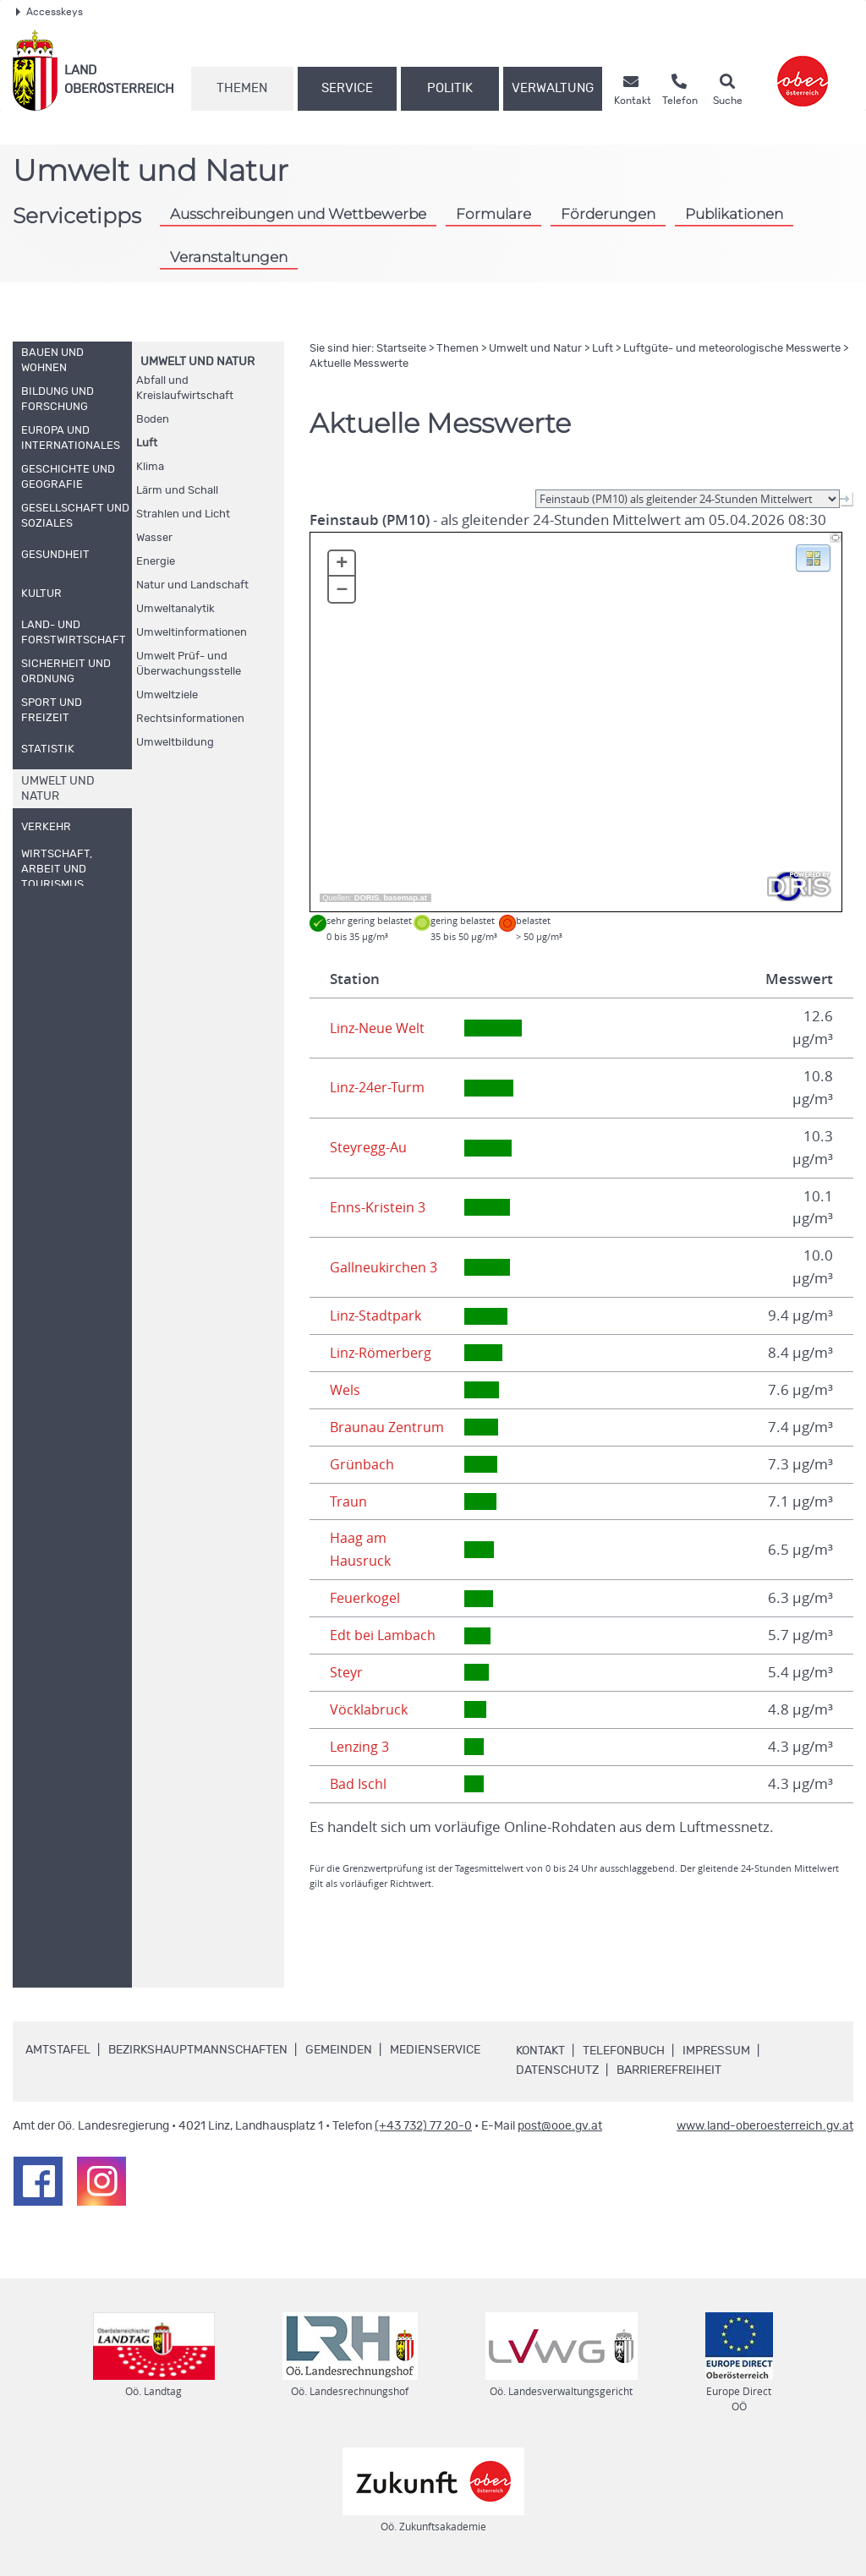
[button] (813, 557)
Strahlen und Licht (183, 514)
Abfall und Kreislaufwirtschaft (184, 388)
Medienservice (435, 2050)
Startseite (401, 348)
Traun (348, 1501)
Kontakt (540, 2051)
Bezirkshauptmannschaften (198, 2050)
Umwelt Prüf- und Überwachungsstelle (188, 664)
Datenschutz (557, 2070)
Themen (241, 88)
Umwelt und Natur (197, 362)
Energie (155, 561)
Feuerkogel (367, 1598)
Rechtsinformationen (190, 719)
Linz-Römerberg (383, 1352)
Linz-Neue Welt (380, 1028)
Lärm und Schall (177, 490)
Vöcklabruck (369, 1709)
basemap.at (404, 898)
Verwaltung (553, 88)
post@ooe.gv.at (560, 2126)
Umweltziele (167, 695)
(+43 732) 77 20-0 (423, 2126)
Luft (146, 443)
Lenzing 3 (361, 1746)
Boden (152, 419)
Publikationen (734, 213)
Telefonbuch (624, 2051)
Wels (346, 1390)
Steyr (347, 1672)
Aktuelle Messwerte (359, 363)
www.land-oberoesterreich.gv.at (765, 2126)
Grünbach (362, 1464)
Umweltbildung (175, 742)
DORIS (367, 898)
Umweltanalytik (175, 609)
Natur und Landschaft (192, 585)
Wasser (154, 538)
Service (347, 88)
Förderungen (608, 213)
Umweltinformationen (191, 632)
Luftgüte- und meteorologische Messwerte (732, 348)
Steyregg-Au (370, 1147)
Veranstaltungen (229, 257)
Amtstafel (57, 2050)
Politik (450, 88)
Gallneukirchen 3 (385, 1267)
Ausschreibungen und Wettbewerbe (298, 213)
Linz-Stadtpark (377, 1315)
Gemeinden (338, 2050)
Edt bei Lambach (384, 1635)
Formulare (493, 213)
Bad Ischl (359, 1784)
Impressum (716, 2051)
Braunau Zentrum (388, 1427)
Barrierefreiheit (669, 2070)
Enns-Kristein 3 (378, 1207)
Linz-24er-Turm (380, 1087)
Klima (150, 467)
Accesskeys (49, 12)
